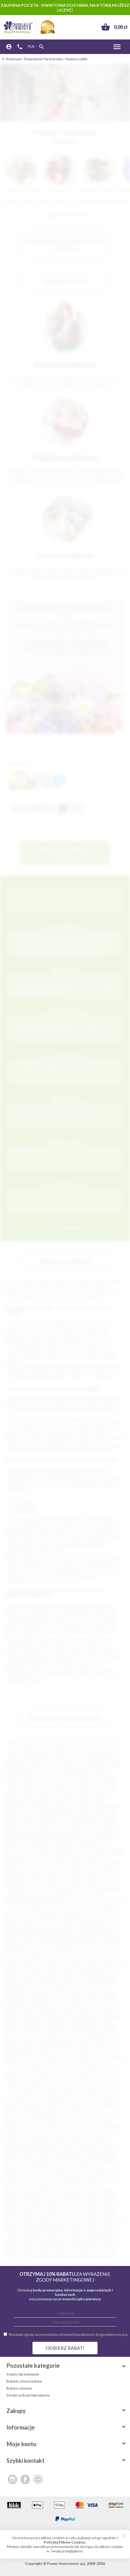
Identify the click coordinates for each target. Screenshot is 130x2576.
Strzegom (41, 2216)
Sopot (85, 1991)
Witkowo (110, 2242)
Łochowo (102, 2136)
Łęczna (71, 2136)
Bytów (28, 1849)
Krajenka (13, 2123)
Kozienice (14, 2119)
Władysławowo (34, 2017)
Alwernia (91, 1827)
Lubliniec (97, 1920)
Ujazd (27, 2238)
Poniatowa (26, 2185)
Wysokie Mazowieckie (63, 2022)
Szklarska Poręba (54, 2225)
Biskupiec (14, 2048)
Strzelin (58, 2216)
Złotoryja (30, 2256)
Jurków (57, 1889)
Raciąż (11, 2194)
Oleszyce (114, 2163)
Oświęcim (73, 1827)
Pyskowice (102, 2189)
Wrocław (48, 1739)
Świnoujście (52, 1819)
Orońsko (91, 1951)
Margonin (45, 2141)
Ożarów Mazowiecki (101, 2172)
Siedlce (23, 1770)
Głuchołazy (88, 2079)
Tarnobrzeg (49, 1810)
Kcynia (63, 2105)
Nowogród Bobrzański (61, 2158)
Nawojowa (71, 1938)
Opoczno (44, 1951)
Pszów (69, 2189)
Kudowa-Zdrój (18, 2128)
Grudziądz (17, 1766)
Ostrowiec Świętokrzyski (76, 1774)
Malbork (13, 1827)
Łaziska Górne (41, 2136)
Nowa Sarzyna (29, 2158)
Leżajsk (40, 1916)
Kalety (93, 2101)
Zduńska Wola (76, 1819)
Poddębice (94, 2180)
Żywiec (81, 2035)
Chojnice (91, 1823)
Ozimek (34, 1955)
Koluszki (65, 2110)
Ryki (86, 2198)
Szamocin (71, 2220)
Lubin (47, 1779)
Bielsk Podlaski (55, 2044)
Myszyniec (107, 1933)
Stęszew (106, 2211)
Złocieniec (104, 2251)
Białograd (14, 1836)
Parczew (30, 2176)
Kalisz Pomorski (79, 1889)
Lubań (46, 2132)
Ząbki (106, 2022)
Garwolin (31, 2079)
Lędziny (88, 2128)
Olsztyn (104, 1743)
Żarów (74, 2256)
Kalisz (101, 1761)
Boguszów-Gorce (60, 2048)
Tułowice (82, 2008)
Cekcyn (66, 2061)
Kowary (110, 2114)
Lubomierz (95, 2132)
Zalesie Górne (102, 2026)
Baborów (84, 2039)
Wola (50, 2247)
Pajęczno (13, 2176)
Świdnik (75, 1823)
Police (13, 1964)
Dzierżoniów (57, 1871)
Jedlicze (101, 2097)
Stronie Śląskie (18, 2216)
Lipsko (14, 2132)
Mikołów (98, 1819)
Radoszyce (15, 1973)
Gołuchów (96, 2083)
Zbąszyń (63, 2251)
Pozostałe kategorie (66, 2365)
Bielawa (52, 1836)
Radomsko (105, 1810)
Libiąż (101, 2128)
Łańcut (12, 1916)
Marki (33, 1929)
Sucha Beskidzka (37, 1999)
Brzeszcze (53, 2057)
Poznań (65, 1739)
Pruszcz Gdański (69, 1964)
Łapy (12, 2136)
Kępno (77, 2105)
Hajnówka (69, 2092)
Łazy (59, 2136)
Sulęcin (78, 1999)
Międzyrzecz (66, 1929)
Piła (68, 1770)
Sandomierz (107, 1977)
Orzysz (84, 2167)
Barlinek (44, 1832)
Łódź (77, 1739)
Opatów (27, 1951)
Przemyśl (56, 1792)
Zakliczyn (110, 2247)
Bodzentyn (47, 1841)
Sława (48, 1986)
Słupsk (51, 1766)
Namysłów (51, 1938)
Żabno (64, 2026)
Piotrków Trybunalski (94, 1779)
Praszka (74, 2185)
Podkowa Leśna (50, 1960)
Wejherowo (15, 1805)
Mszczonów (72, 2150)
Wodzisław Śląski (91, 1805)
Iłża (9, 2097)
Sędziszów (27, 1982)
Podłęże (73, 1960)
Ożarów (75, 2172)
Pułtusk (84, 2189)
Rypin (110, 2198)
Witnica (12, 2017)
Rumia (98, 1801)
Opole (49, 1748)
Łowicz (29, 2141)
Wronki (77, 2247)
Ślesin (110, 2225)
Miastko (46, 1929)
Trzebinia (64, 2008)
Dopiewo (45, 2075)
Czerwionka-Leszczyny (97, 2070)
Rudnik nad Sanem (61, 1977)
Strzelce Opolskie (100, 1995)
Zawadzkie (45, 2251)
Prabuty (59, 2185)
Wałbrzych (15, 1761)
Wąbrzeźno (57, 2238)
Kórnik (105, 2119)
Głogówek (35, 1876)
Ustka (110, 2008)
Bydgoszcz (109, 1739)
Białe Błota (34, 1836)
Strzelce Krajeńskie (67, 1995)
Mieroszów (82, 2141)
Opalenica (36, 2167)
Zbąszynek (46, 2030)
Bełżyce (33, 2044)
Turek (98, 2008)
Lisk (41, 1920)
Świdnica (13, 1796)
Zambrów (14, 2251)
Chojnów (31, 2066)
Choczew (80, 1849)
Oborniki (63, 2163)
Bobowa (13, 1841)
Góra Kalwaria (111, 1876)
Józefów (78, 2101)
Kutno (86, 1814)
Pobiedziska (73, 2180)
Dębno (75, 1863)
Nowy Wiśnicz (42, 2163)
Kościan (95, 2114)
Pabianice (14, 1783)
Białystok (60, 1743)
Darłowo (13, 2075)
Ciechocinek (61, 1854)
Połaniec (89, 1960)
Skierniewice (63, 1805)
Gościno (30, 2088)
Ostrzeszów (39, 2172)
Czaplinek (113, 1854)
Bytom (49, 1752)
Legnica (115, 1761)
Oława (83, 1947)
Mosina (55, 2150)
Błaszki (101, 1836)
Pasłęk (45, 2176)
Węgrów (13, 2242)
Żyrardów (109, 1823)
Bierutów (91, 2044)
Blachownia (34, 2048)
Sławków (94, 2207)
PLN (31, 46)
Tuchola (71, 2233)
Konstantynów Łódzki (24, 2114)
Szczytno (30, 2225)
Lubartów (61, 2132)
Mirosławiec (88, 2145)
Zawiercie (63, 1801)
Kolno (50, 2110)
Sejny (24, 2203)
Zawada (28, 2030)
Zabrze (12, 1752)
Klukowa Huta (36, 1902)
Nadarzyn (14, 1938)
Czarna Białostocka (22, 1858)
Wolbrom (81, 2017)
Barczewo (16, 2044)
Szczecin (91, 1739)
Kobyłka (13, 2110)
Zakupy (66, 2410)
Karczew (43, 1894)
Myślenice (52, 1933)
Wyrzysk (93, 2247)
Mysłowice (41, 1770)
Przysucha (35, 1969)
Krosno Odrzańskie (37, 1911)
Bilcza (105, 2044)
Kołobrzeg (43, 1814)
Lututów (42, 1924)
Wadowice (55, 2013)
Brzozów (78, 1845)
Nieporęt (16, 1942)
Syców (40, 2220)
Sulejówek (91, 2216)
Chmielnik (62, 1849)
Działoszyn (15, 1871)
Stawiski (89, 2211)
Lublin (26, 1743)
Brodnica (35, 1845)
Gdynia (76, 1743)
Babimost (67, 2039)
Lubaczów (30, 2132)
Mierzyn (100, 2141)
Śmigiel (12, 2229)
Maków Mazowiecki (93, 1924)
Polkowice (29, 1964)
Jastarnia (16, 1889)
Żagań (61, 2256)
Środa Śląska (31, 2229)
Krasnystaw (33, 2123)
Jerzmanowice (37, 1889)
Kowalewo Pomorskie (59, 1907)
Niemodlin (91, 1938)
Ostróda (108, 1951)
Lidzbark (115, 2128)
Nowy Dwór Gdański (98, 2158)
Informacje (66, 2427)
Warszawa (14, 1739)
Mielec (82, 1788)
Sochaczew (79, 1986)
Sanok (11, 1982)
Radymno (39, 2194)
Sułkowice (111, 2216)
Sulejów (93, 1999)
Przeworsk (15, 1969)
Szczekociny (111, 2220)
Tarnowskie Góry (60, 1788)
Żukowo (13, 2260)
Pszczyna (53, 1969)
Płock (105, 1757)
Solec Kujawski (51, 2211)
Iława (114, 2092)
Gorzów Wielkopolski (36, 1757)
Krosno (26, 1814)
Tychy (11, 1757)
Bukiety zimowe (19, 2388)
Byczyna (13, 1849)
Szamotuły (90, 2220)
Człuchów (64, 1858)
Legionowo (86, 1796)
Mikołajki (16, 1933)
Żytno (67, 2035)
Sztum (97, 2004)
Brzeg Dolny (16, 2057)
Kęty (66, 1898)
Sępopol (45, 1982)
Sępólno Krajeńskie (47, 2203)
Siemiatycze (90, 2203)
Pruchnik (35, 2189)
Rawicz (95, 2194)
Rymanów (87, 1977)
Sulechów (62, 1999)
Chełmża (82, 2061)
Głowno (48, 2079)
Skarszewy (44, 2207)
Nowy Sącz (97, 1766)
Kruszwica (87, 2123)
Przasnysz (53, 2189)
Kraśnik (12, 1911)
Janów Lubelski (85, 1885)
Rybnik (87, 1752)
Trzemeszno (52, 2233)
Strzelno (73, 2216)
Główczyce (67, 2079)
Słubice (61, 1986)
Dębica (11, 1814)
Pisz (26, 2180)
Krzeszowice (90, 1911)
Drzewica (91, 1867)
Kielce (90, 1743)
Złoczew (13, 2256)
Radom (62, 1748)
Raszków (80, 2194)
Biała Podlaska (77, 1792)
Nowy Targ (47, 1947)
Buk (83, 2057)
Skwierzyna (15, 1986)
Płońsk (29, 1960)
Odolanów (81, 2163)
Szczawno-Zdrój (56, 2004)
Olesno (98, 1947)
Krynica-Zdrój (66, 1911)
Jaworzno (35, 1766)
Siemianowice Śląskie (91, 1770)
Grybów (26, 2092)
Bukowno (16, 2061)
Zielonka (108, 2030)
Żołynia (105, 2256)
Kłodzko (112, 1898)
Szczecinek (31, 1819)
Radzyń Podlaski (58, 1973)
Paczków (50, 1955)
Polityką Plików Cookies (65, 2542)
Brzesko (35, 2057)
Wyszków (91, 2022)
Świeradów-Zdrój (81, 2229)
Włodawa (14, 2247)
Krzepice (106, 2123)
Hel (82, 2092)
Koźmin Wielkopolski (41, 2119)
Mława (11, 2150)
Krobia (51, 2123)
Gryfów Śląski (47, 2092)
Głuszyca (107, 2079)
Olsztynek (17, 2167)
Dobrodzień (15, 1867)
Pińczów (13, 2180)
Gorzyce (37, 1880)
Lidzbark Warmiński (64, 1916)
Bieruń (75, 2044)
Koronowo (77, 2114)
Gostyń (15, 2088)
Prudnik (47, 1964)
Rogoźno (13, 2198)
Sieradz (61, 1814)
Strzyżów (13, 1999)
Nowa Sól (35, 1823)
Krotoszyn (68, 2123)
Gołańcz (78, 2083)
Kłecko (91, 2105)
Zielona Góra (68, 1752)
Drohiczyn (63, 2075)
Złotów (47, 2256)
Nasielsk (63, 2154)
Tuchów (87, 2233)
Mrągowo (33, 1933)
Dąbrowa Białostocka (92, 1858)
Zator (29, 2251)
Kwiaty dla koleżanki (22, 2374)
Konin (57, 1770)
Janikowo (53, 2097)
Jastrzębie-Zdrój (73, 1766)
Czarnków (115, 2066)
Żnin (10, 2035)
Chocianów (101, 2061)
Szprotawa (80, 2004)
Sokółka (29, 2211)
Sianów (71, 2203)
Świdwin (109, 1999)
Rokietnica (32, 2198)
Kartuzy (87, 1894)
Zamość (45, 1783)
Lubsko (12, 1924)
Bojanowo (85, 2048)
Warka (40, 2238)
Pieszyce (107, 2176)
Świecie (34, 2004)
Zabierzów (14, 2026)
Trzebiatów (45, 2008)
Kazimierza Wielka (45, 1898)
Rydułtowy (71, 2198)
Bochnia (29, 1841)
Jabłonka (36, 2097)
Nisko (30, 1942)
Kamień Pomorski (108, 1889)
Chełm (110, 1783)
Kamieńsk (14, 2105)
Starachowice (39, 1805)
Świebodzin (15, 2004)
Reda (108, 2194)
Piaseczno (82, 1801)
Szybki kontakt (66, 2460)
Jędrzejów (61, 2101)
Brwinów (110, 2052)
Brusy (95, 2052)
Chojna (96, 1849)
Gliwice (115, 1748)
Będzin (29, 1796)
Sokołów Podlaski (41, 1991)
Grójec (11, 2092)
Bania (31, 1832)
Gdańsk (12, 1743)
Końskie (57, 1902)
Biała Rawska (85, 1832)
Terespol (13, 2233)
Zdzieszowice (69, 2030)
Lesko (37, 2128)
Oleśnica (114, 1947)
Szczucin (13, 2225)
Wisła (95, 2242)
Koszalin (87, 1761)
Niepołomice (112, 1938)
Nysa (74, 1814)
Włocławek (36, 1761)
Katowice (42, 1743)
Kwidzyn (111, 1911)
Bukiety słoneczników (24, 2381)
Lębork (26, 1916)
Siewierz (26, 2207)
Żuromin (37, 2035)
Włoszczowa (60, 2017)
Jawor (88, 2097)
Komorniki (93, 2110)
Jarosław (45, 1827)
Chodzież (13, 2066)
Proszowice (15, 2189)
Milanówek (37, 2145)
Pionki (87, 1955)
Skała (91, 1982)
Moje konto (66, 2443)
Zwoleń (53, 2035)
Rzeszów (99, 1748)
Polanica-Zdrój (111, 1960)
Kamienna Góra (21, 1894)
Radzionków (60, 2194)
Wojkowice (34, 2247)
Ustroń (12, 2013)
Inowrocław (65, 1779)
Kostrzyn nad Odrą (24, 1907)
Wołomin (115, 2017)
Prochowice (93, 2185)
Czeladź (47, 1858)
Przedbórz (111, 1964)
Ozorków (59, 2172)
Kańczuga (33, 2105)
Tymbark (13, 2238)
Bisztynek (85, 1836)
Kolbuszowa (33, 2110)
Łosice (81, 1920)
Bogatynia (67, 1841)
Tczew (95, 1788)
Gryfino (51, 1885)
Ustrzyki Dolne (32, 2013)
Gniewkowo (16, 2083)
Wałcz (72, 2013)
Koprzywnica (55, 2114)
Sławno (34, 1986)
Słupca (109, 2207)
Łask (23, 2136)
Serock (60, 1982)
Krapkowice (105, 1907)
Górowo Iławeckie (66, 2088)
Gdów (75, 1871)
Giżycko (89, 1871)
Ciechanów (103, 1814)
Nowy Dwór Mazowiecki (57, 1942)
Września (16, 2022)
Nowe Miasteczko (20, 1947)
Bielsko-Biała (31, 1752)
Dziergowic (36, 1871)
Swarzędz (24, 2220)
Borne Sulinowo (42, 2052)
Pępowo (74, 2176)
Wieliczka (109, 2013)
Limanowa (91, 1916)
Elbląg (93, 1757)
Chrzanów (14, 1854)
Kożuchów (88, 2119)
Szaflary (54, 2220)
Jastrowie (72, 2097)
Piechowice (69, 1955)
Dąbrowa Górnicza (71, 1757)
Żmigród (89, 2256)
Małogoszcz (16, 1929)
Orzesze (69, 2167)
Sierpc (11, 2207)
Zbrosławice (83, 2251)
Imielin (20, 2097)
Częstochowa (30, 1748)
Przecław (93, 1964)
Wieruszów (61, 2242)
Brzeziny (70, 2057)
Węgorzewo (89, 2013)
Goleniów (75, 1876)
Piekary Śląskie (62, 1796)
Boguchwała (88, 1841)
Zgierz (42, 1796)
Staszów (73, 2211)
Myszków (88, 1933)
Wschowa (34, 2022)
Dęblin (62, 1863)
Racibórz (105, 1796)
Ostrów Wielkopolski (23, 1779)
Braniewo (66, 2052)
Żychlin (28, 2260)
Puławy (113, 1805)
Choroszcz (50, 2066)
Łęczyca (86, 2136)
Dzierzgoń (102, 2075)
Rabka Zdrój (99, 1969)
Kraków (32, 1739)
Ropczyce (51, 2198)
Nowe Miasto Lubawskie (99, 1942)
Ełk (99, 1783)
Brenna (82, 2052)
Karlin (58, 1894)
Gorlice (92, 1876)
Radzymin (34, 1973)
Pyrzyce (81, 1969)
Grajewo (90, 2088)
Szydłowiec (93, 2225)
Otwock (13, 1819)
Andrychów (110, 1827)
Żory (71, 1783)
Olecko (99, 2163)
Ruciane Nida (32, 1977)
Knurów (28, 1827)
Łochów (66, 1920)
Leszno (30, 1783)
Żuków (22, 2035)
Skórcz (78, 2207)
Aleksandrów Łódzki (40, 2039)
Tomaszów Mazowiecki (24, 1788)
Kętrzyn (79, 1898)
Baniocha (102, 2039)
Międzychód (16, 2145)
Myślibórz (70, 1933)
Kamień (108, 2101)
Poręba (44, 2185)
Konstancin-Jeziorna (84, 1902)
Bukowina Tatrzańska (106, 2057)
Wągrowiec (78, 2238)
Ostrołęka (14, 1801)
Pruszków (86, 1783)
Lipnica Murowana (21, 1920)
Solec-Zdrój (67, 1991)
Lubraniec (115, 2132)
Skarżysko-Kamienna (77, 1810)
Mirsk (105, 2145)
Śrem (97, 1991)
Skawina (105, 1982)
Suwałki (105, 1774)
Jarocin (105, 1885)
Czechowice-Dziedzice (27, 2070)
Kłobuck (95, 1898)
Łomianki (13, 2141)
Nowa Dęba (97, 2154)
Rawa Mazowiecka (88, 1973)
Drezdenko (72, 1867)
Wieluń (43, 2242)
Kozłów (86, 1907)
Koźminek (69, 2119)
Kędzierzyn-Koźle (32, 1792)
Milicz (53, 2145)
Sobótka (13, 2211)
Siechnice (76, 1982)
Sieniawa (109, 2203)
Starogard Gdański (21, 1810)
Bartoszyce (63, 1832)
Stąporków (40, 1995)
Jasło (118, 1885)
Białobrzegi (108, 1832)
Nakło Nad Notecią (39, 2154)
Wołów (63, 2247)
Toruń (11, 1748)
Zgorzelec (90, 2030)
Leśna (50, 2128)
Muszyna (13, 2154)
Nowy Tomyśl (17, 2163)
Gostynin (115, 2083)
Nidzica (79, 2154)
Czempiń (55, 2070)
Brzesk (62, 1845)
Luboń (112, 1920)
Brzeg (49, 1845)
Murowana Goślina (100, 2150)
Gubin (65, 1885)
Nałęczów (32, 1938)
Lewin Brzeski (68, 2128)
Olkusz (12, 1951)
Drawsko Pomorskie (44, 1867)
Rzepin (11, 2203)
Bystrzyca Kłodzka (42, 2061)
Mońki (41, 2150)
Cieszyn (80, 1854)
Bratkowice (15, 1845)
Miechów (63, 2141)
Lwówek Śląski (63, 1924)
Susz (10, 2220)
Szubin (75, 2225)
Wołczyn (98, 2017)
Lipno (106, 1916)
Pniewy (55, 2180)
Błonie (115, 1836)
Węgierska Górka (104, 2238)
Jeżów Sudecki (38, 2101)
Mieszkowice (112, 1929)
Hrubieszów (97, 2092)
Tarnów (54, 1761)
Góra (44, 2088)
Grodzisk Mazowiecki (82, 1880)
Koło (78, 2110)
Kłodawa (107, 2105)
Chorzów (70, 1761)
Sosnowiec (80, 1748)
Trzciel (28, 2008)
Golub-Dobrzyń (56, 2083)
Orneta (53, 2167)
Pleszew (39, 2180)
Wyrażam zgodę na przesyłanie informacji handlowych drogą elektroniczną (68, 2334)
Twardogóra (106, 2233)
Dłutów (90, 1863)
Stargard (30, 1774)
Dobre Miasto (110, 1863)
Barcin (118, 2039)
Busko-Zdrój (98, 1845)
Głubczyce (55, 1876)
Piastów (90, 2176)
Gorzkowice (18, 1880)
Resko (111, 1973)
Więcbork (80, 2242)
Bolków (102, 2048)
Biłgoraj (67, 1836)
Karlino (49, 2105)
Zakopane (80, 2026)
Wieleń (29, 2242)
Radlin (24, 2194)
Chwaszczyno (93, 2066)
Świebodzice (54, 2229)
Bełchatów (101, 1792)
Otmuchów (15, 1955)
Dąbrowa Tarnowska (23, 1863)
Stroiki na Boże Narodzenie (28, 2395)
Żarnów (12, 2030)
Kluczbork (14, 1902)
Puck (68, 1969)
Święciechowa (109, 2229)
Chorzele (112, 1849)
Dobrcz (29, 2075)
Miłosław (68, 2145)
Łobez (52, 1920)
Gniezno (46, 1774)
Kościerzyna (113, 1902)
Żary (59, 1827)
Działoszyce (111, 1867)
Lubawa (78, 2132)
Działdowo (82, 2075)
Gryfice (36, 1885)
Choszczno (70, 2066)
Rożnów (13, 1977)
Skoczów (63, 2207)
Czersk (70, 2070)
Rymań (98, 2198)
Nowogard (66, 1947)
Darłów (48, 1863)
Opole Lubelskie (68, 1951)
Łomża (60, 1783)
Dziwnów (13, 2079)
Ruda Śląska (105, 1752)
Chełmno (43, 1849)
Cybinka (96, 1854)
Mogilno (26, 2150)
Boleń (106, 1841)
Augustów (15, 1832)
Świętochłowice (39, 1801)
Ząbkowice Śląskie (41, 2026)
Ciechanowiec (37, 1854)
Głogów (13, 1774)
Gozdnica (54, 1880)
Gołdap (35, 2083)
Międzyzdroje (89, 1929)
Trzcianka (31, 2233)
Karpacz (72, 1894)
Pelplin (59, 2176)
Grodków (107, 2088)
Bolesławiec (56, 1823)
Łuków (26, 1924)
